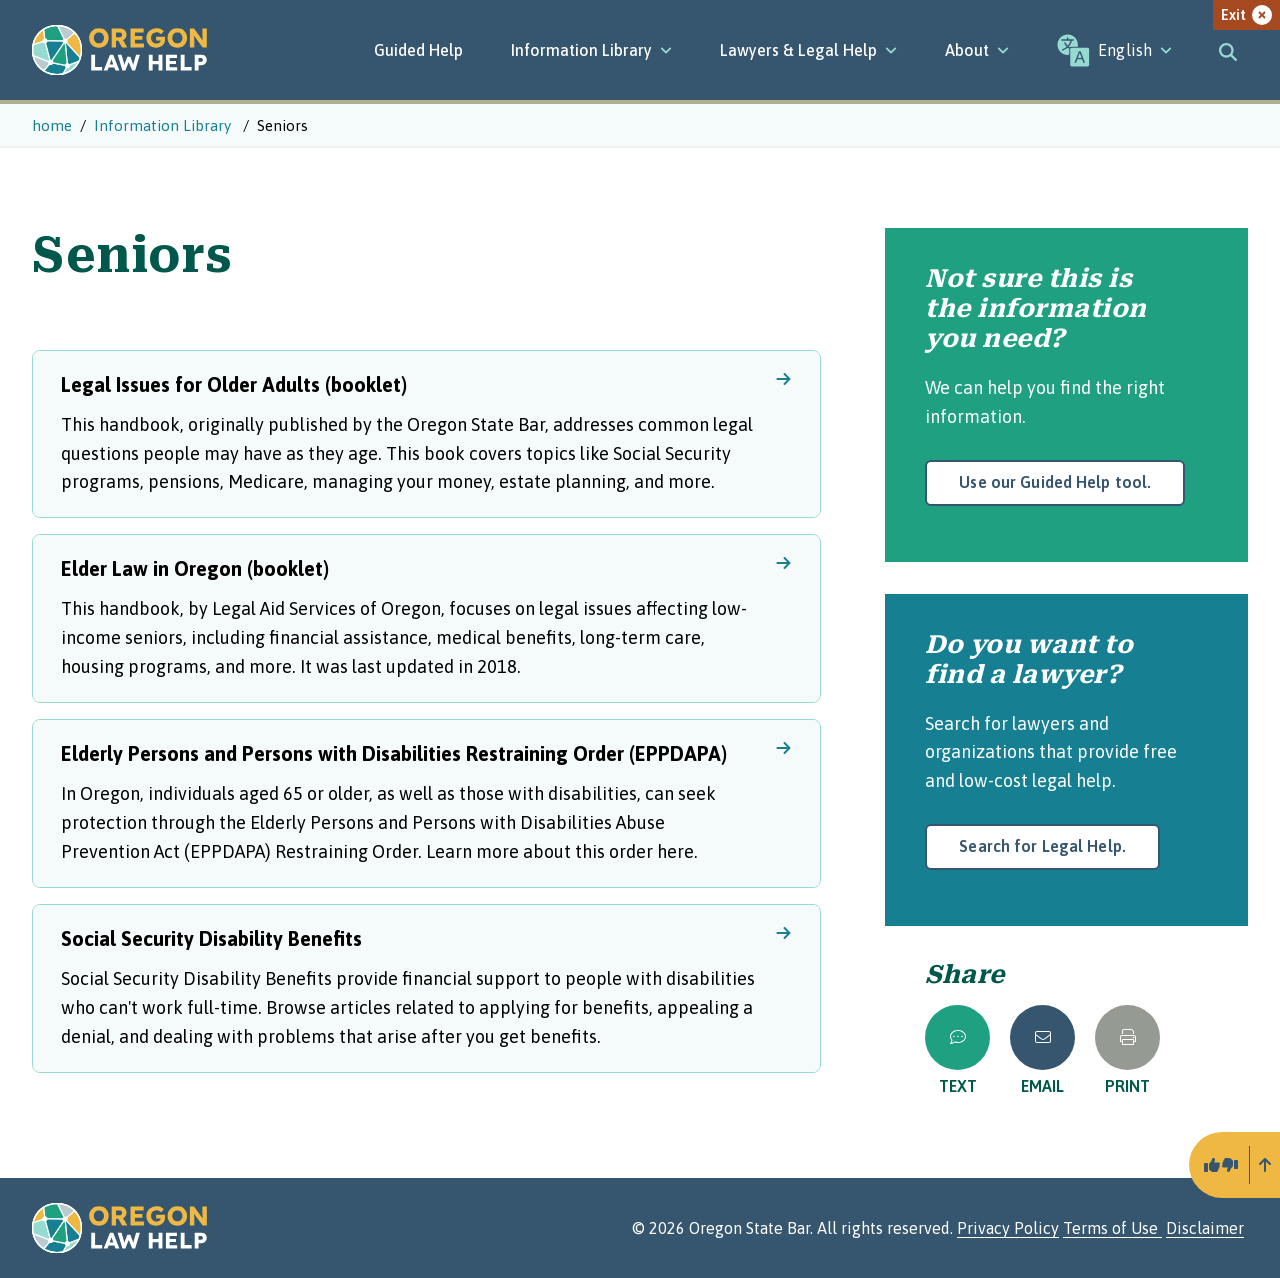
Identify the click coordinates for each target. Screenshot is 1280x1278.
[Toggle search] (1228, 50)
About (977, 50)
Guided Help (418, 50)
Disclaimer (1205, 1228)
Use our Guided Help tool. (1055, 482)
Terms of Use (1112, 1228)
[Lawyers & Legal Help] (808, 50)
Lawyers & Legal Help (808, 50)
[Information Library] (591, 50)
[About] (977, 50)
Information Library (591, 50)
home (52, 125)
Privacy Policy (1008, 1228)
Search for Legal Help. (1042, 846)
